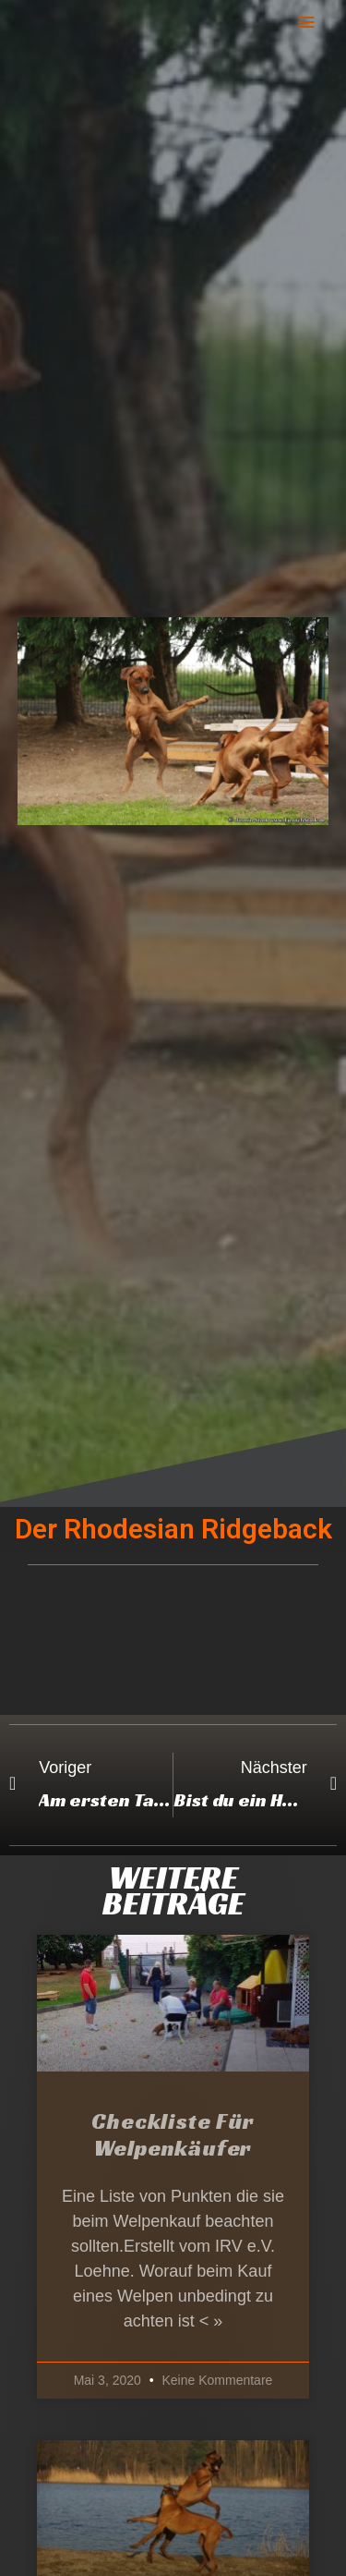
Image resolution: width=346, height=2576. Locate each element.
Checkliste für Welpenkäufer (172, 2135)
